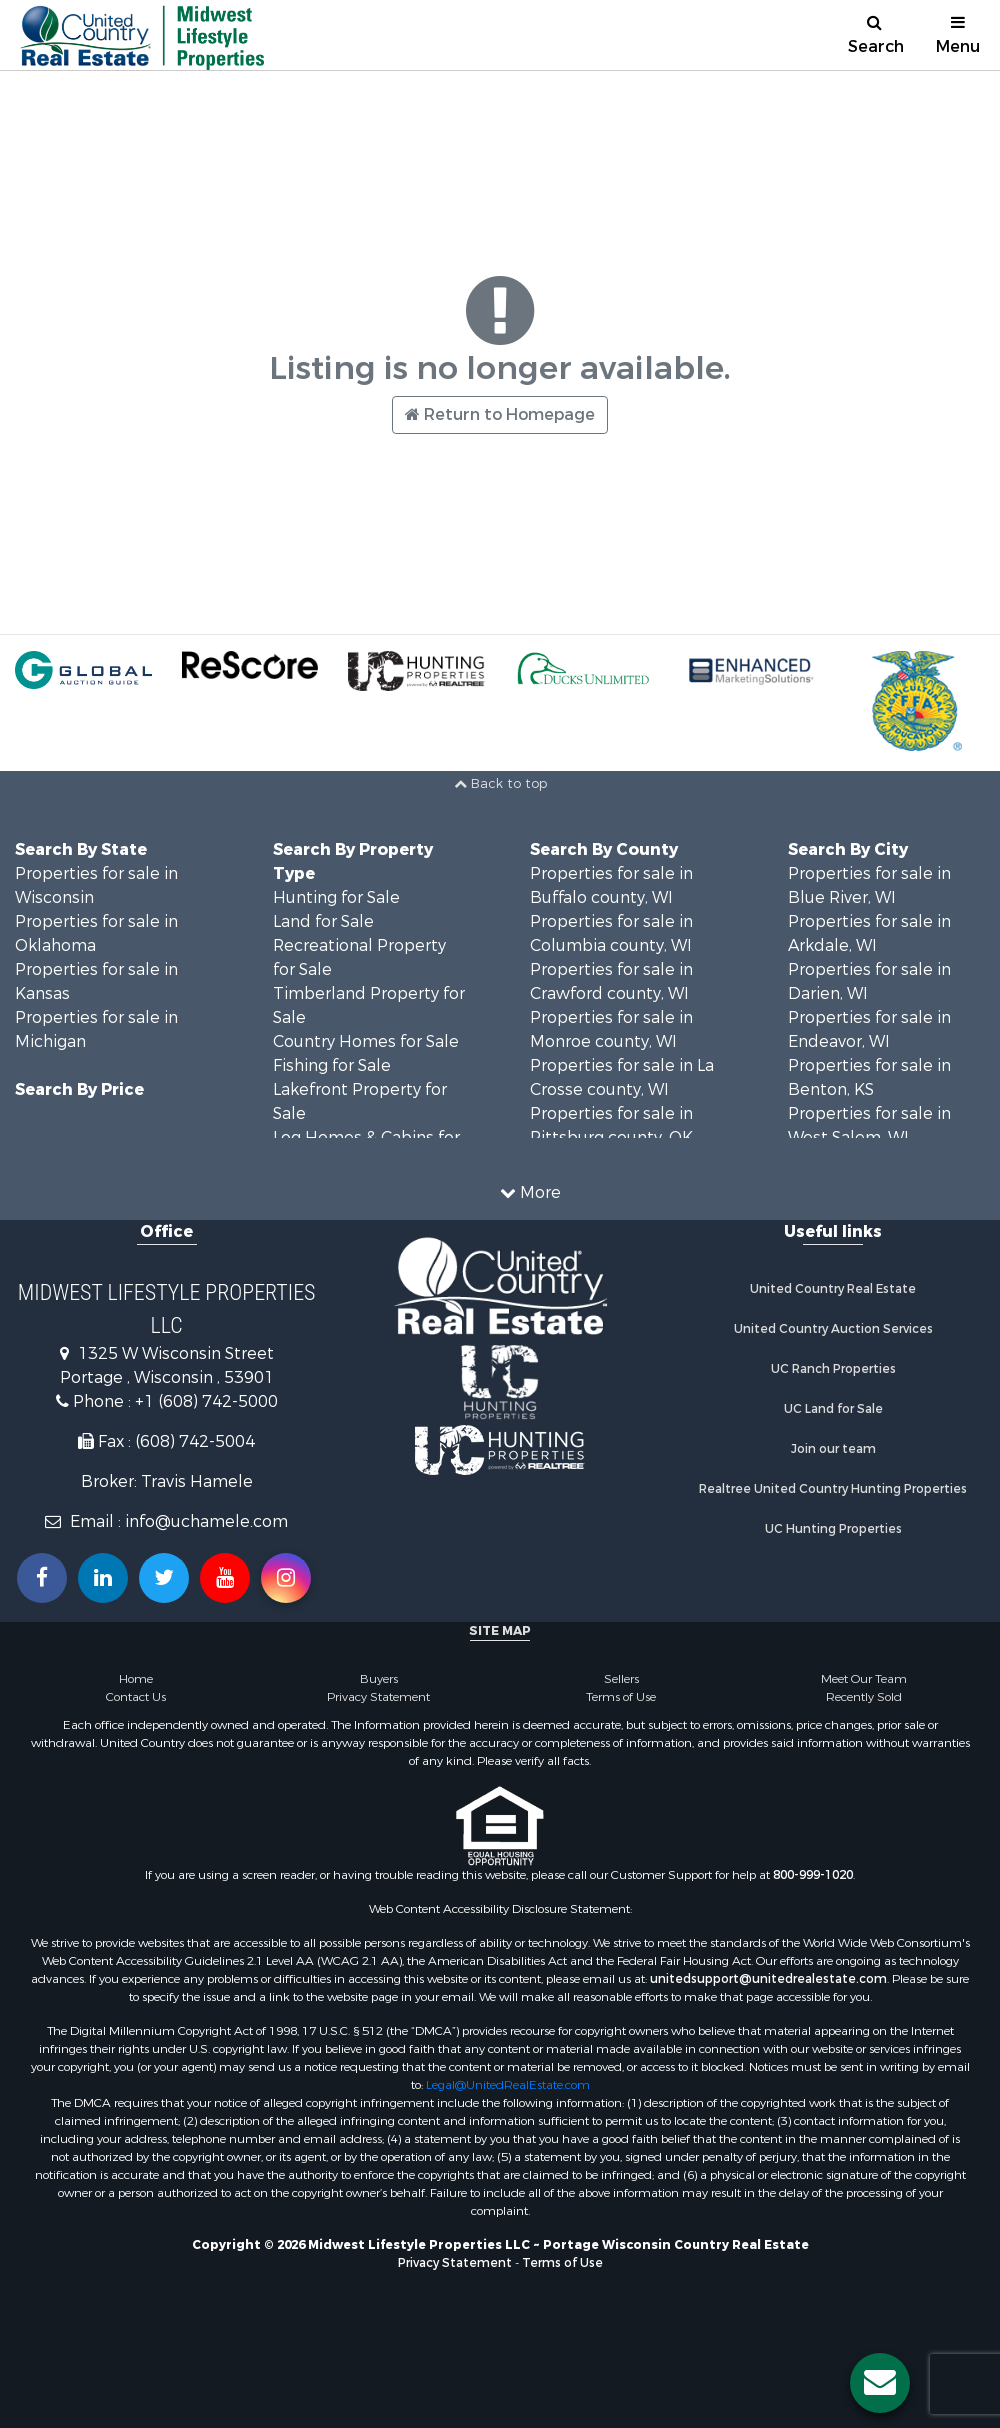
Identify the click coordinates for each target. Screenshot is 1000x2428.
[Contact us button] (880, 2383)
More (530, 1192)
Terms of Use (621, 1697)
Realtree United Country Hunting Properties (833, 1489)
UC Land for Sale (833, 1409)
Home (136, 1679)
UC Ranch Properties (833, 1369)
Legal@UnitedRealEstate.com (508, 2085)
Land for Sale (323, 921)
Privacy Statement (378, 1697)
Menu (958, 35)
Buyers (379, 1679)
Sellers (621, 1679)
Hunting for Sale (336, 897)
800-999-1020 (813, 1875)
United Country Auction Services (833, 1329)
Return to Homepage (500, 414)
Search (876, 35)
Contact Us (136, 1697)
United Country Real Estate (833, 1289)
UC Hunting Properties (833, 1529)
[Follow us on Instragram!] (286, 1578)
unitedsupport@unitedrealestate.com (768, 1979)
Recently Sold (864, 1697)
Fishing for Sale (332, 1065)
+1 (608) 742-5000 (206, 1401)
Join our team (833, 1449)
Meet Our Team (864, 1679)
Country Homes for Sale (366, 1041)
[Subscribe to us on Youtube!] (225, 1578)
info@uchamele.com (206, 1521)
